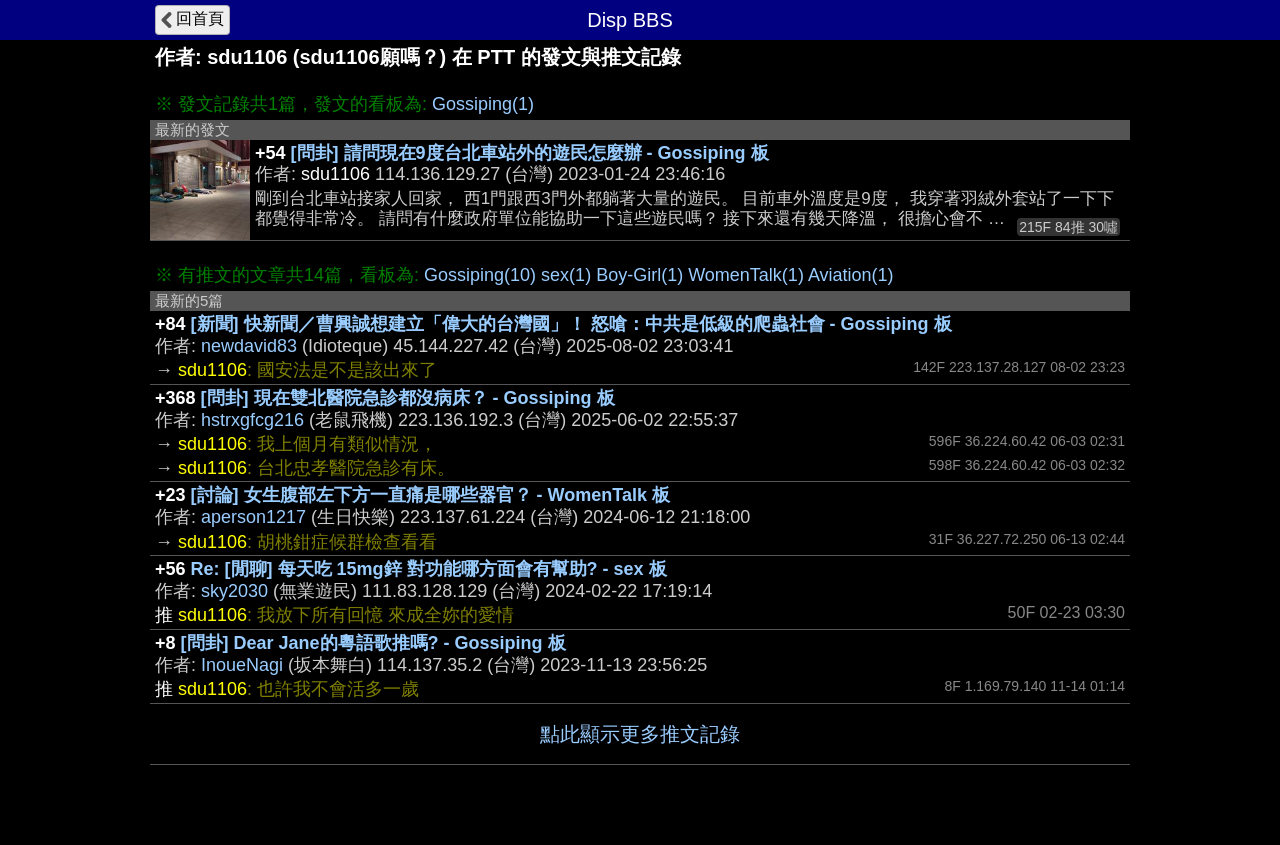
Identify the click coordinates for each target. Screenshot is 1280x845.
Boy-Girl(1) (639, 275)
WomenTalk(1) (746, 275)
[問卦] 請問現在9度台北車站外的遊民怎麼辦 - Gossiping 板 (530, 153)
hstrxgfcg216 (252, 420)
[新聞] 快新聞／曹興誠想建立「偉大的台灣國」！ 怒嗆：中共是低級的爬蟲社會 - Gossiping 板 (571, 324)
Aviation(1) (851, 275)
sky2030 (234, 591)
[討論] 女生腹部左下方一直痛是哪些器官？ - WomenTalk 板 (430, 495)
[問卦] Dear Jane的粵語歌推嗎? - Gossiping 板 (373, 643)
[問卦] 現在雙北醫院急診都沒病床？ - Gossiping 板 (408, 398)
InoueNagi (242, 665)
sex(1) (566, 275)
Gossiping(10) (480, 275)
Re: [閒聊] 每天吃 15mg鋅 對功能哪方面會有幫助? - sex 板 (429, 569)
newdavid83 (249, 346)
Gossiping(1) (483, 104)
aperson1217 (253, 517)
